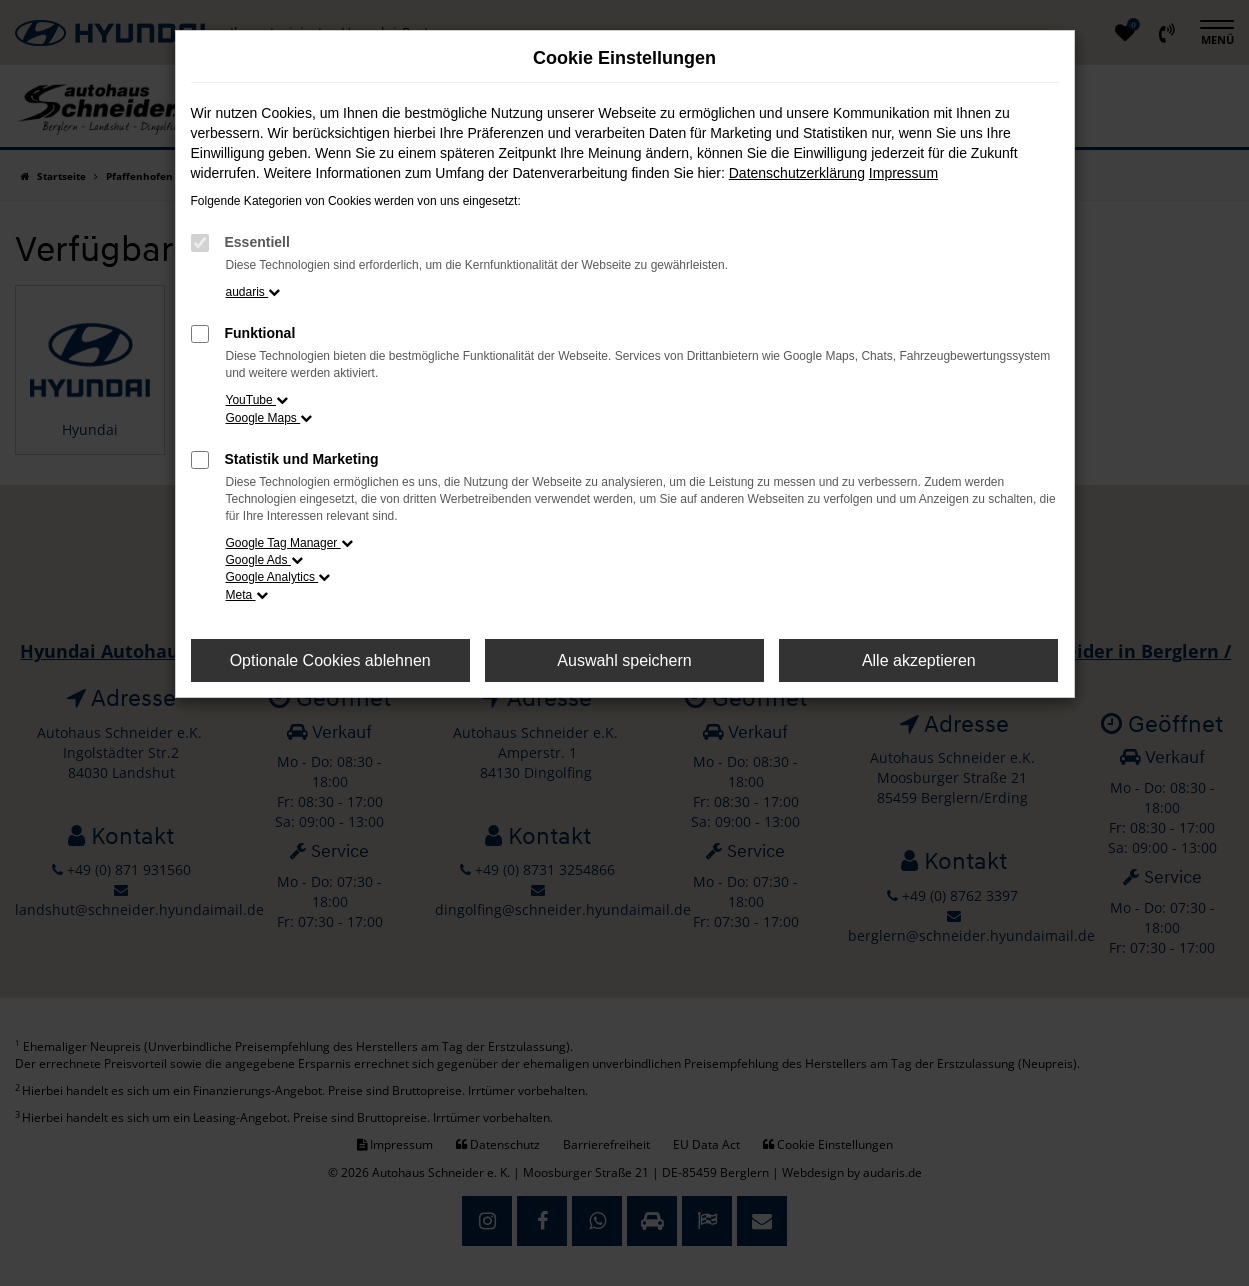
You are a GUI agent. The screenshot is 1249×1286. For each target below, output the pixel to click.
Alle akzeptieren (919, 660)
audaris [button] (253, 292)
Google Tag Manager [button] (289, 543)
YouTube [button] (257, 400)
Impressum (903, 173)
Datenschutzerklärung (797, 173)
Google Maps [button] (269, 418)
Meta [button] (247, 595)
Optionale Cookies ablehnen (330, 660)
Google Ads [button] (264, 560)
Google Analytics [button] (278, 577)
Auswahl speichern (624, 660)
